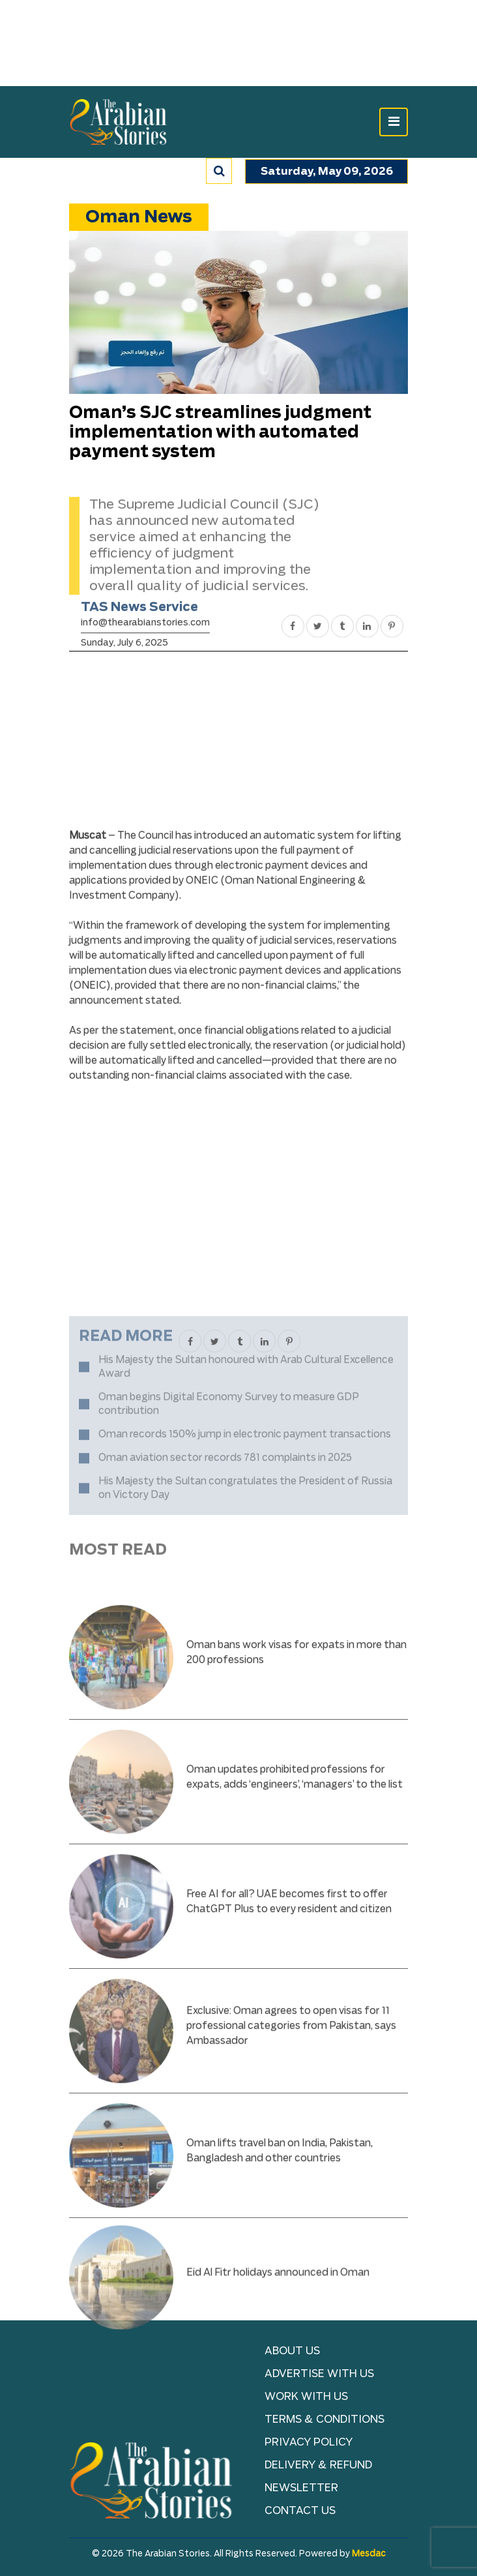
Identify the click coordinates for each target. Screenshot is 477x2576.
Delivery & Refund (318, 2465)
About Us (292, 2351)
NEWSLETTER (301, 2488)
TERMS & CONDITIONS (324, 2419)
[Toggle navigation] (393, 122)
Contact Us (300, 2511)
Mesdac (369, 2554)
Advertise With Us (319, 2374)
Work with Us (306, 2396)
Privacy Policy (309, 2442)
